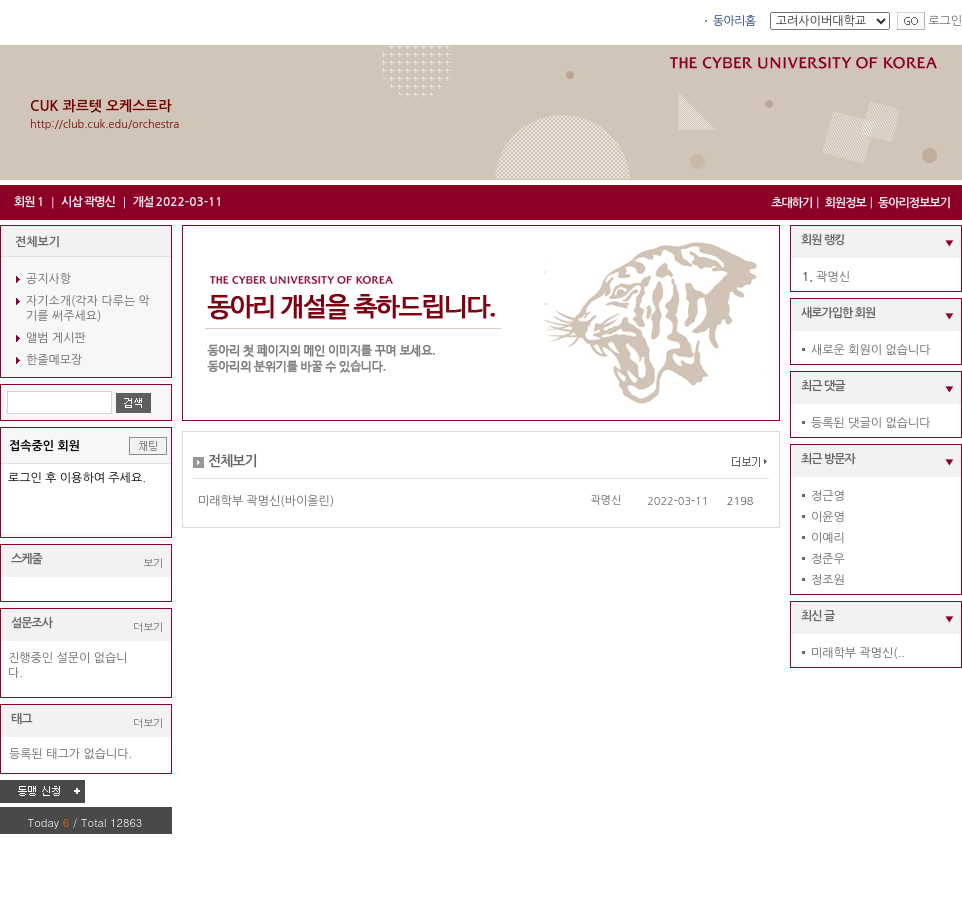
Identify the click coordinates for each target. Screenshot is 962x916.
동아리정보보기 (914, 203)
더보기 (148, 626)
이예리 (828, 538)
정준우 (828, 559)
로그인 (945, 21)
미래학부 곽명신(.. (858, 653)
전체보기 (37, 242)
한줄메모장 (54, 360)
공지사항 (48, 279)
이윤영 (828, 517)
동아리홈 (734, 21)
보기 (153, 562)
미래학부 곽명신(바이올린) (266, 501)
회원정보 (845, 203)
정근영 (828, 496)
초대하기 (791, 203)
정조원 (828, 580)
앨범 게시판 (56, 338)
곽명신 (605, 500)
